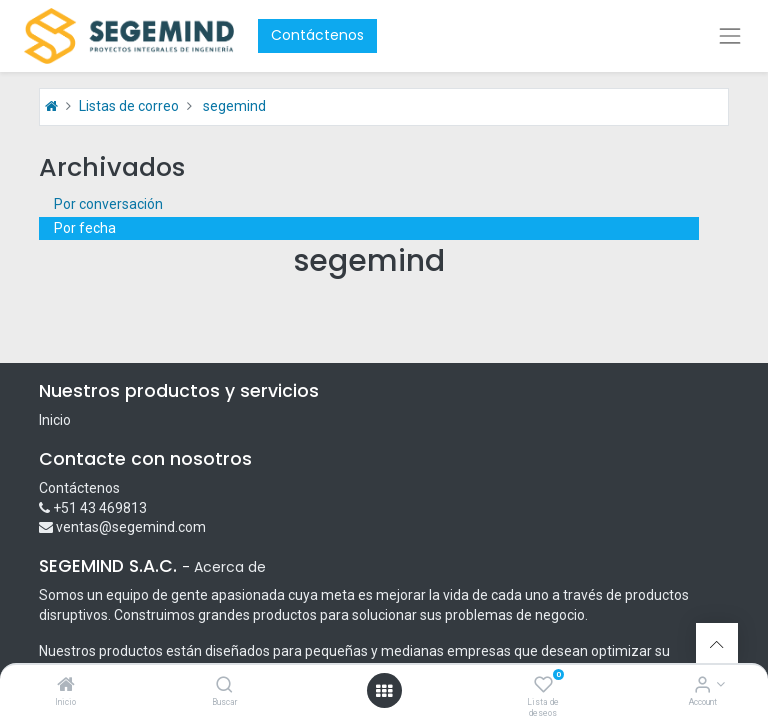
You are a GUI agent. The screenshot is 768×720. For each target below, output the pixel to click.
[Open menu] (384, 691)
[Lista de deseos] (543, 686)
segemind (234, 106)
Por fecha (85, 228)
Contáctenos (317, 35)
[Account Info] (702, 686)
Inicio (55, 420)
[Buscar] (224, 686)
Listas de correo (129, 106)
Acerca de (230, 567)
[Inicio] (66, 686)
